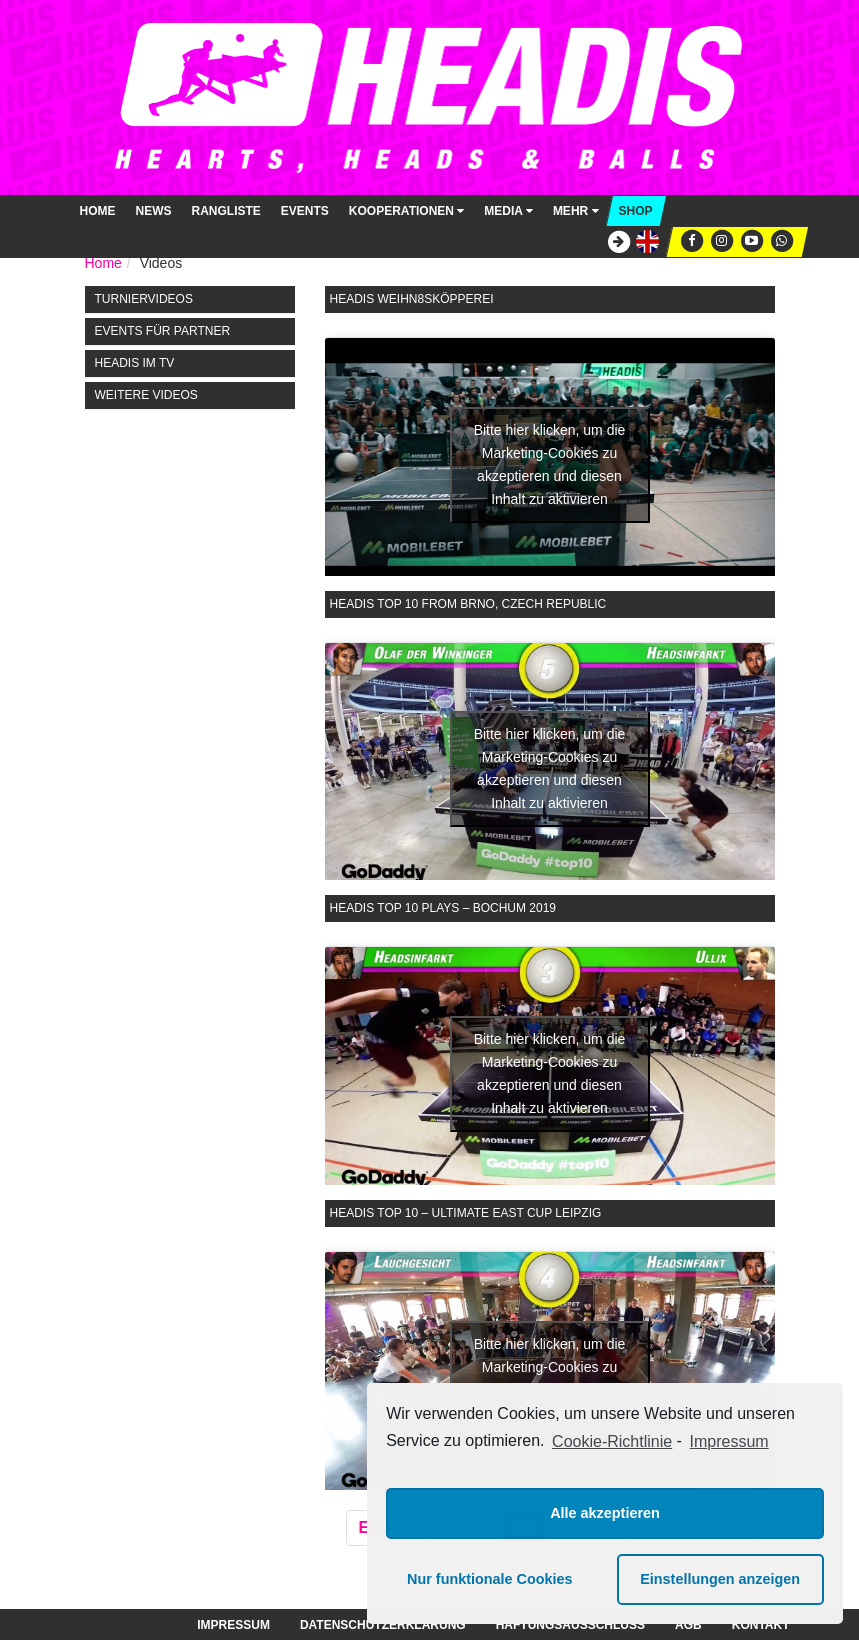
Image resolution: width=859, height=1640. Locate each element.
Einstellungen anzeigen (720, 1579)
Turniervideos (144, 299)
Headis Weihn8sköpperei (412, 299)
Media (508, 211)
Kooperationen (406, 211)
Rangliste (226, 211)
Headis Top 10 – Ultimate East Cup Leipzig (466, 1213)
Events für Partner (163, 331)
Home (98, 211)
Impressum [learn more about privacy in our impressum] (729, 1441)
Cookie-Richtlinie (612, 1441)
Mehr (576, 211)
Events (305, 211)
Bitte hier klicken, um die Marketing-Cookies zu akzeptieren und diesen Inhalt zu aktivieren (550, 464)
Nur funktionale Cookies (490, 1579)
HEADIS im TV (135, 363)
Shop (636, 211)
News (154, 211)
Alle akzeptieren (605, 1513)
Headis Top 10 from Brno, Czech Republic (468, 604)
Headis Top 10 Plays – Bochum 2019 (443, 908)
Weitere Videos (146, 395)
